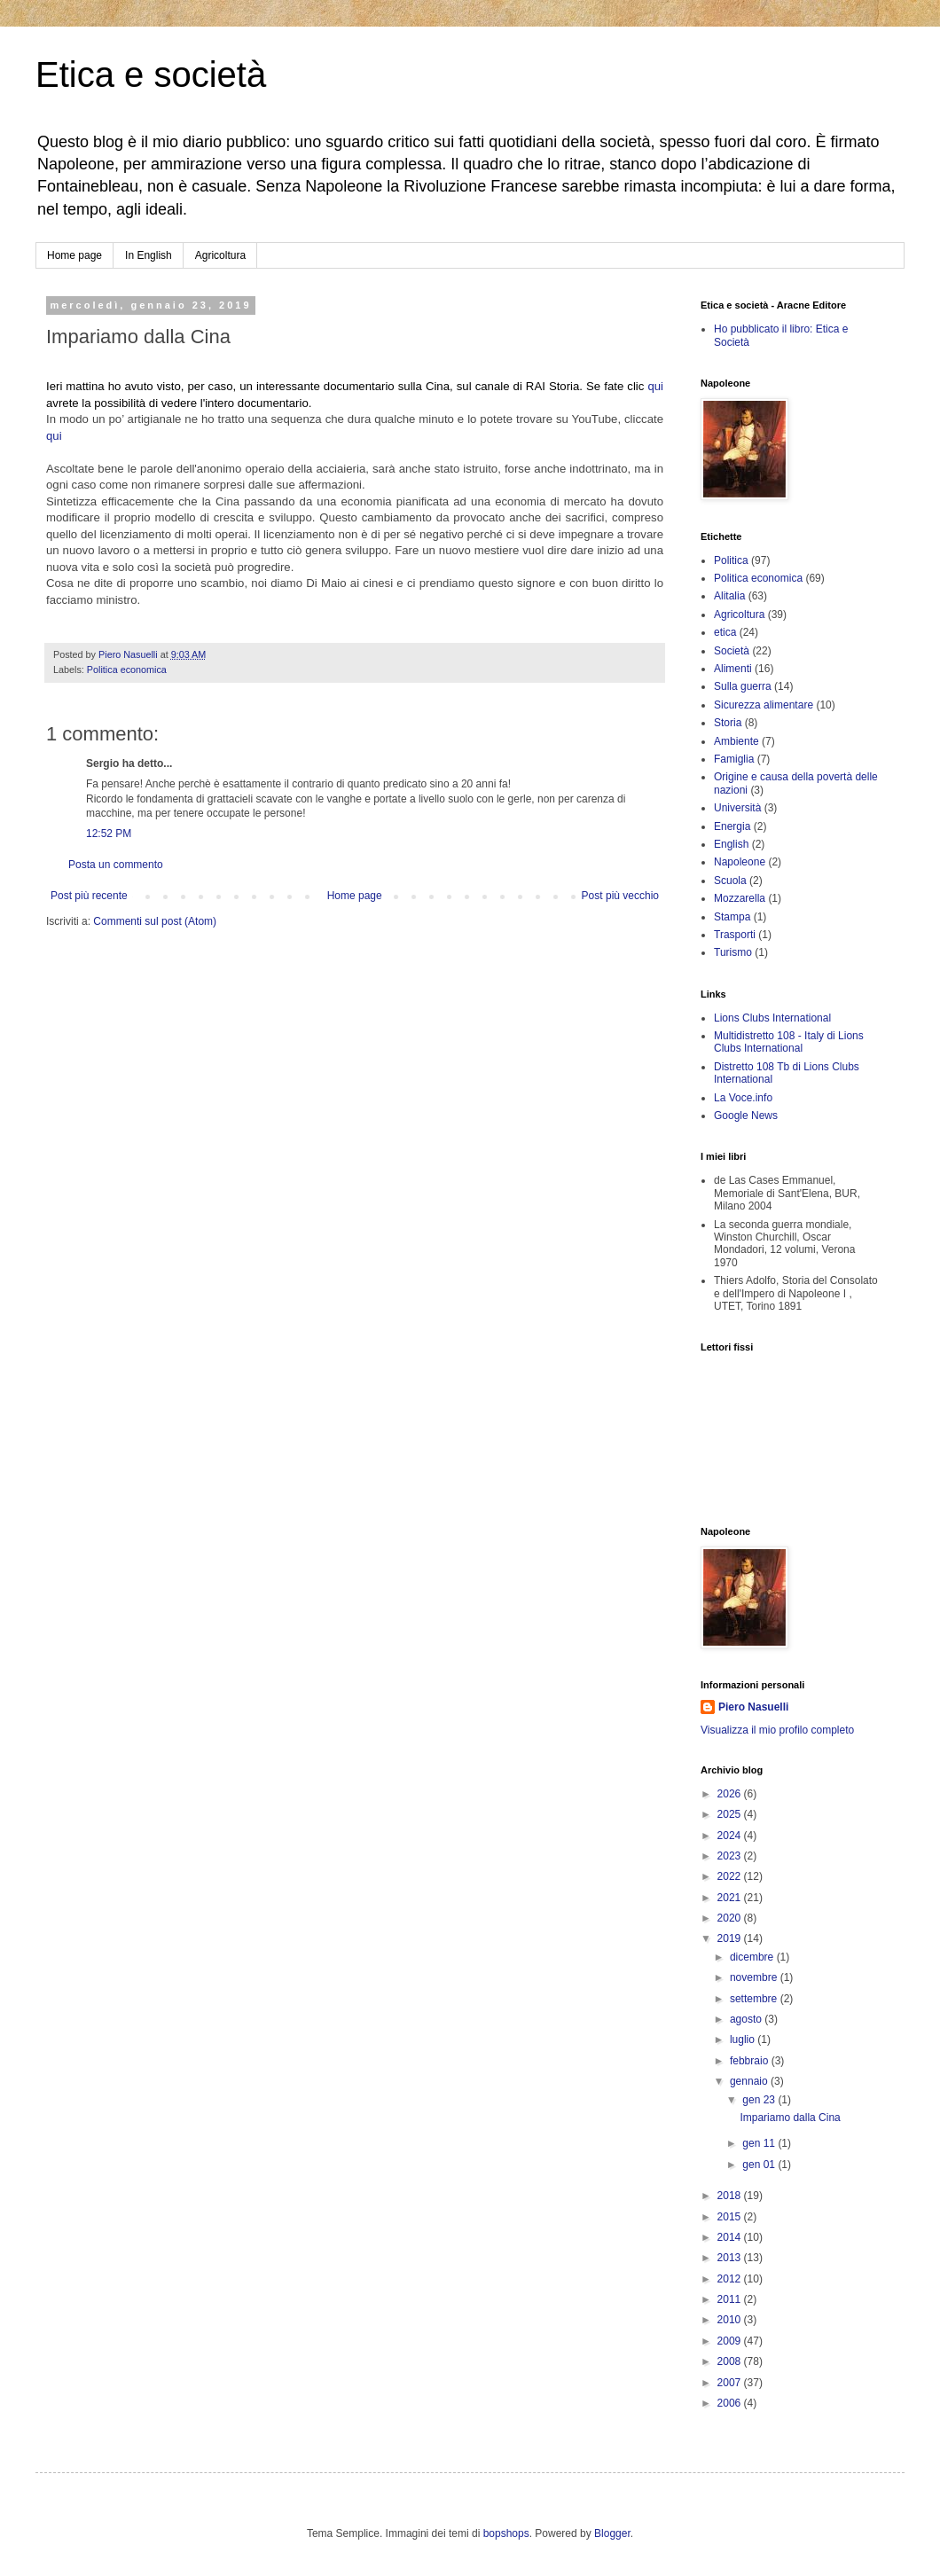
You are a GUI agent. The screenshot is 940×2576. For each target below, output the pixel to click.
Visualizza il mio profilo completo (777, 1730)
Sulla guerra (743, 686)
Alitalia (729, 596)
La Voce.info (743, 1098)
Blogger (612, 2533)
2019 (730, 1938)
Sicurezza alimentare (763, 705)
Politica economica (127, 669)
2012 (730, 2279)
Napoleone (739, 862)
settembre (755, 1999)
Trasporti (735, 934)
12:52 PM (108, 833)
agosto (747, 2019)
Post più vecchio (620, 895)
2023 (730, 1856)
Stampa (732, 917)
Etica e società (150, 74)
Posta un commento (115, 864)
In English (148, 255)
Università (737, 808)
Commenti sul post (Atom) (154, 921)
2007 (730, 2382)
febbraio (751, 2061)
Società (731, 651)
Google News (746, 1115)
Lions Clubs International (772, 1018)
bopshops (506, 2533)
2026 (730, 1794)
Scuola (730, 880)
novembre (755, 1977)
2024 (730, 1835)
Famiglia (734, 759)
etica (725, 632)
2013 (730, 2257)
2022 (730, 1876)
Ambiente (736, 741)
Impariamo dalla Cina (790, 2117)
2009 (730, 2341)
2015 (730, 2217)
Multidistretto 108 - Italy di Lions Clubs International (789, 1042)
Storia (727, 722)
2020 (730, 1918)
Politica (731, 560)
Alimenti (733, 668)
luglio (743, 2039)
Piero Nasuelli (753, 1707)
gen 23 (760, 2100)
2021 (730, 1897)
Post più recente (89, 895)
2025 (730, 1814)
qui (655, 386)
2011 (730, 2299)
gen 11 (760, 2143)
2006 (730, 2403)
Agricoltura (220, 255)
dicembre (753, 1957)
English (731, 844)
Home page (74, 255)
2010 (730, 2320)
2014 (730, 2237)
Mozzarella (739, 898)
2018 (730, 2195)
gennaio (750, 2081)
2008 (730, 2361)
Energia (732, 826)
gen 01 (760, 2164)
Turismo (733, 952)
